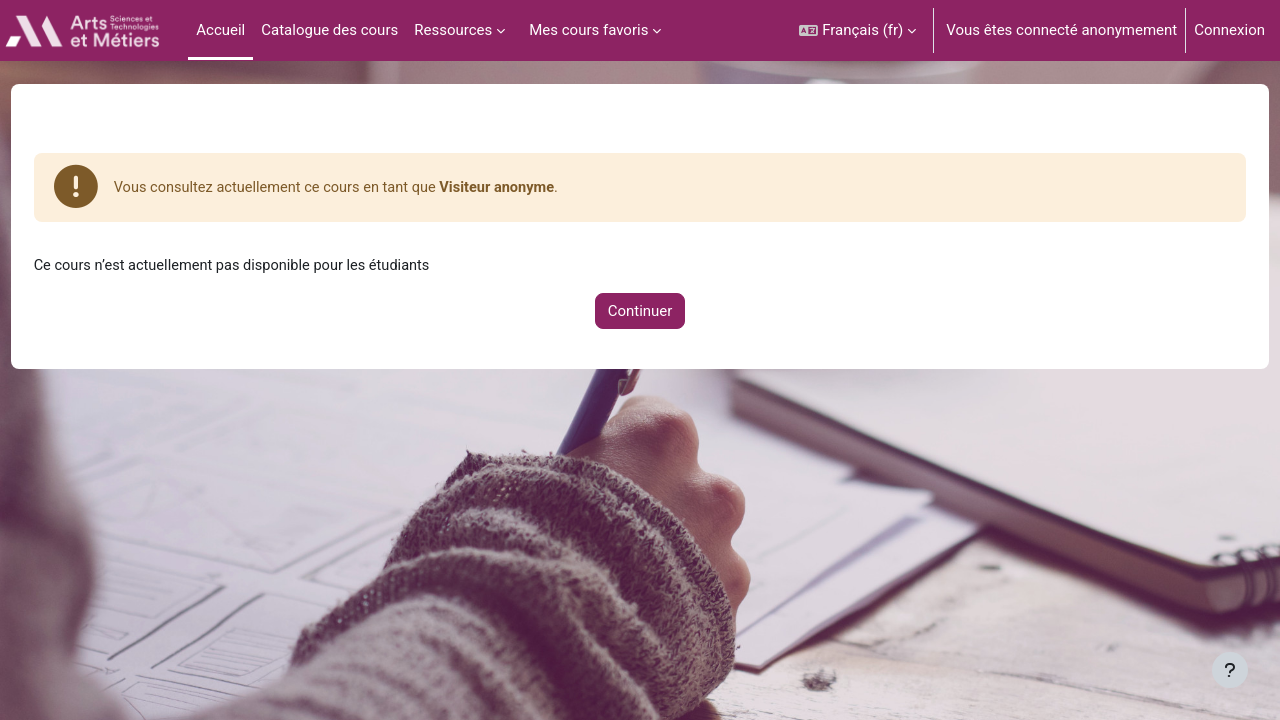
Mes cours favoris (588, 30)
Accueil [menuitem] (220, 30)
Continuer (640, 313)
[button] (857, 30)
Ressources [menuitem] (453, 30)
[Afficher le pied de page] (1230, 670)
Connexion (1229, 30)
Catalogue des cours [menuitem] (329, 30)
